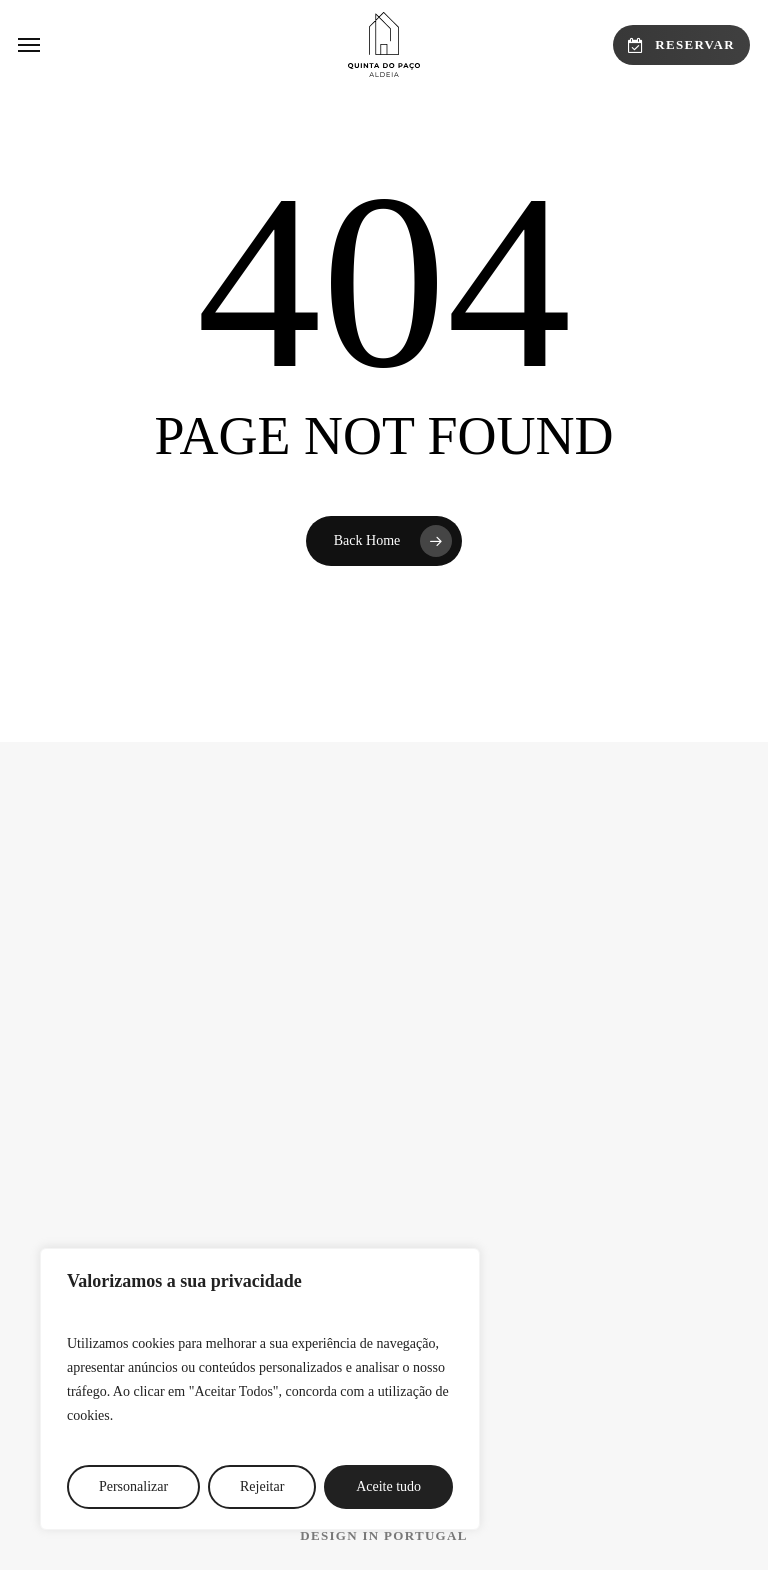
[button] (29, 45)
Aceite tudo (388, 1486)
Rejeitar (262, 1486)
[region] (260, 1389)
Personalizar (133, 1486)
